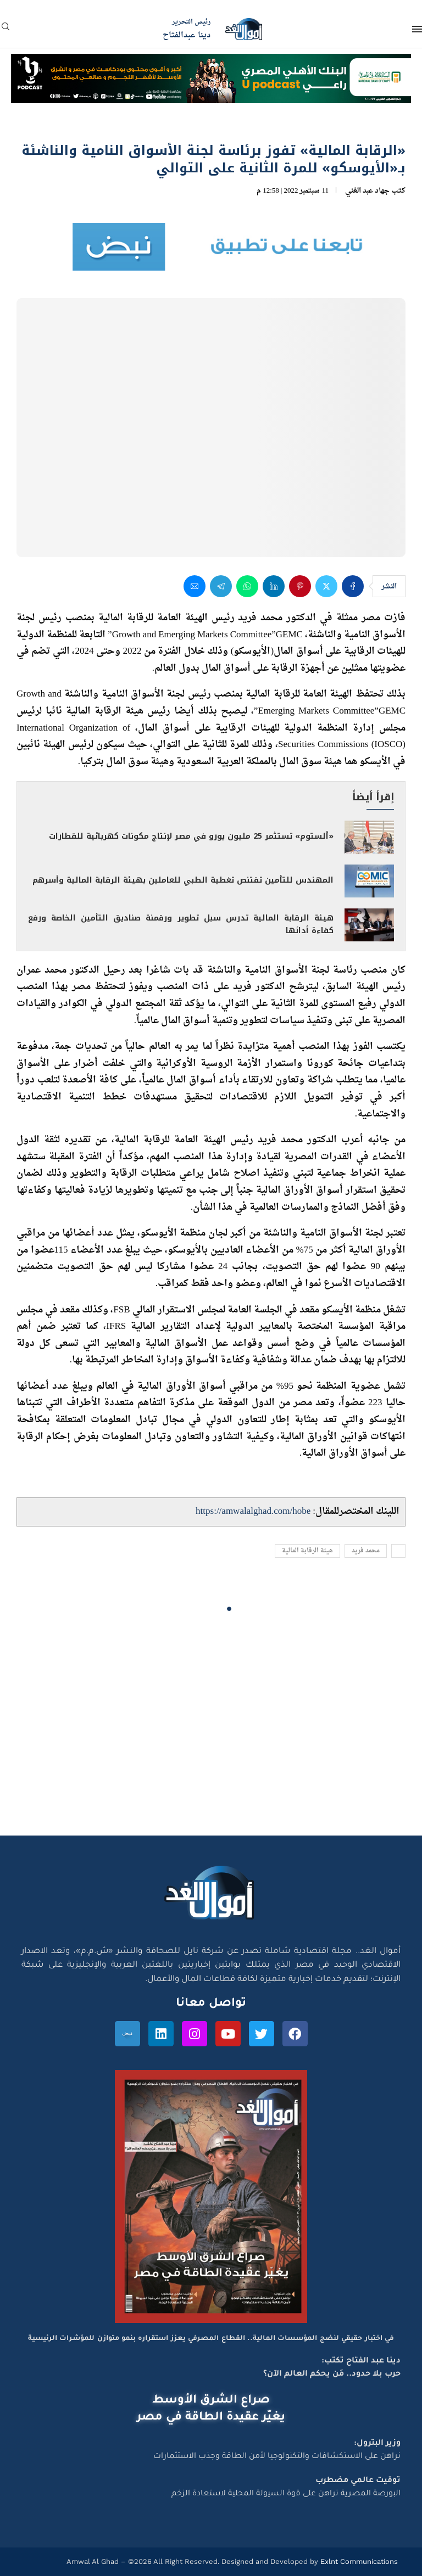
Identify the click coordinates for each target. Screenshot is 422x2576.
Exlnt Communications (358, 2561)
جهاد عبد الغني (367, 191)
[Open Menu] (417, 29)
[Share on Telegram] (221, 586)
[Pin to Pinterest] (300, 586)
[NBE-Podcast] (211, 64)
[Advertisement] (211, 1731)
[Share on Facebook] (353, 586)
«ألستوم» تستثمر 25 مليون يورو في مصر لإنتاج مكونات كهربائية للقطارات (191, 836)
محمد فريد (366, 1551)
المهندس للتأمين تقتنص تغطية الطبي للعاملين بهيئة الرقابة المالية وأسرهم (183, 880)
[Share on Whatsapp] (247, 586)
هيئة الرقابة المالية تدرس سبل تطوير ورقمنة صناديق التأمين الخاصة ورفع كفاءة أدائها (181, 924)
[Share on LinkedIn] (274, 586)
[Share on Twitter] (326, 586)
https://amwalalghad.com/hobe (253, 1511)
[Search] (5, 30)
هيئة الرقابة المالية (307, 1551)
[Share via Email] (195, 586)
